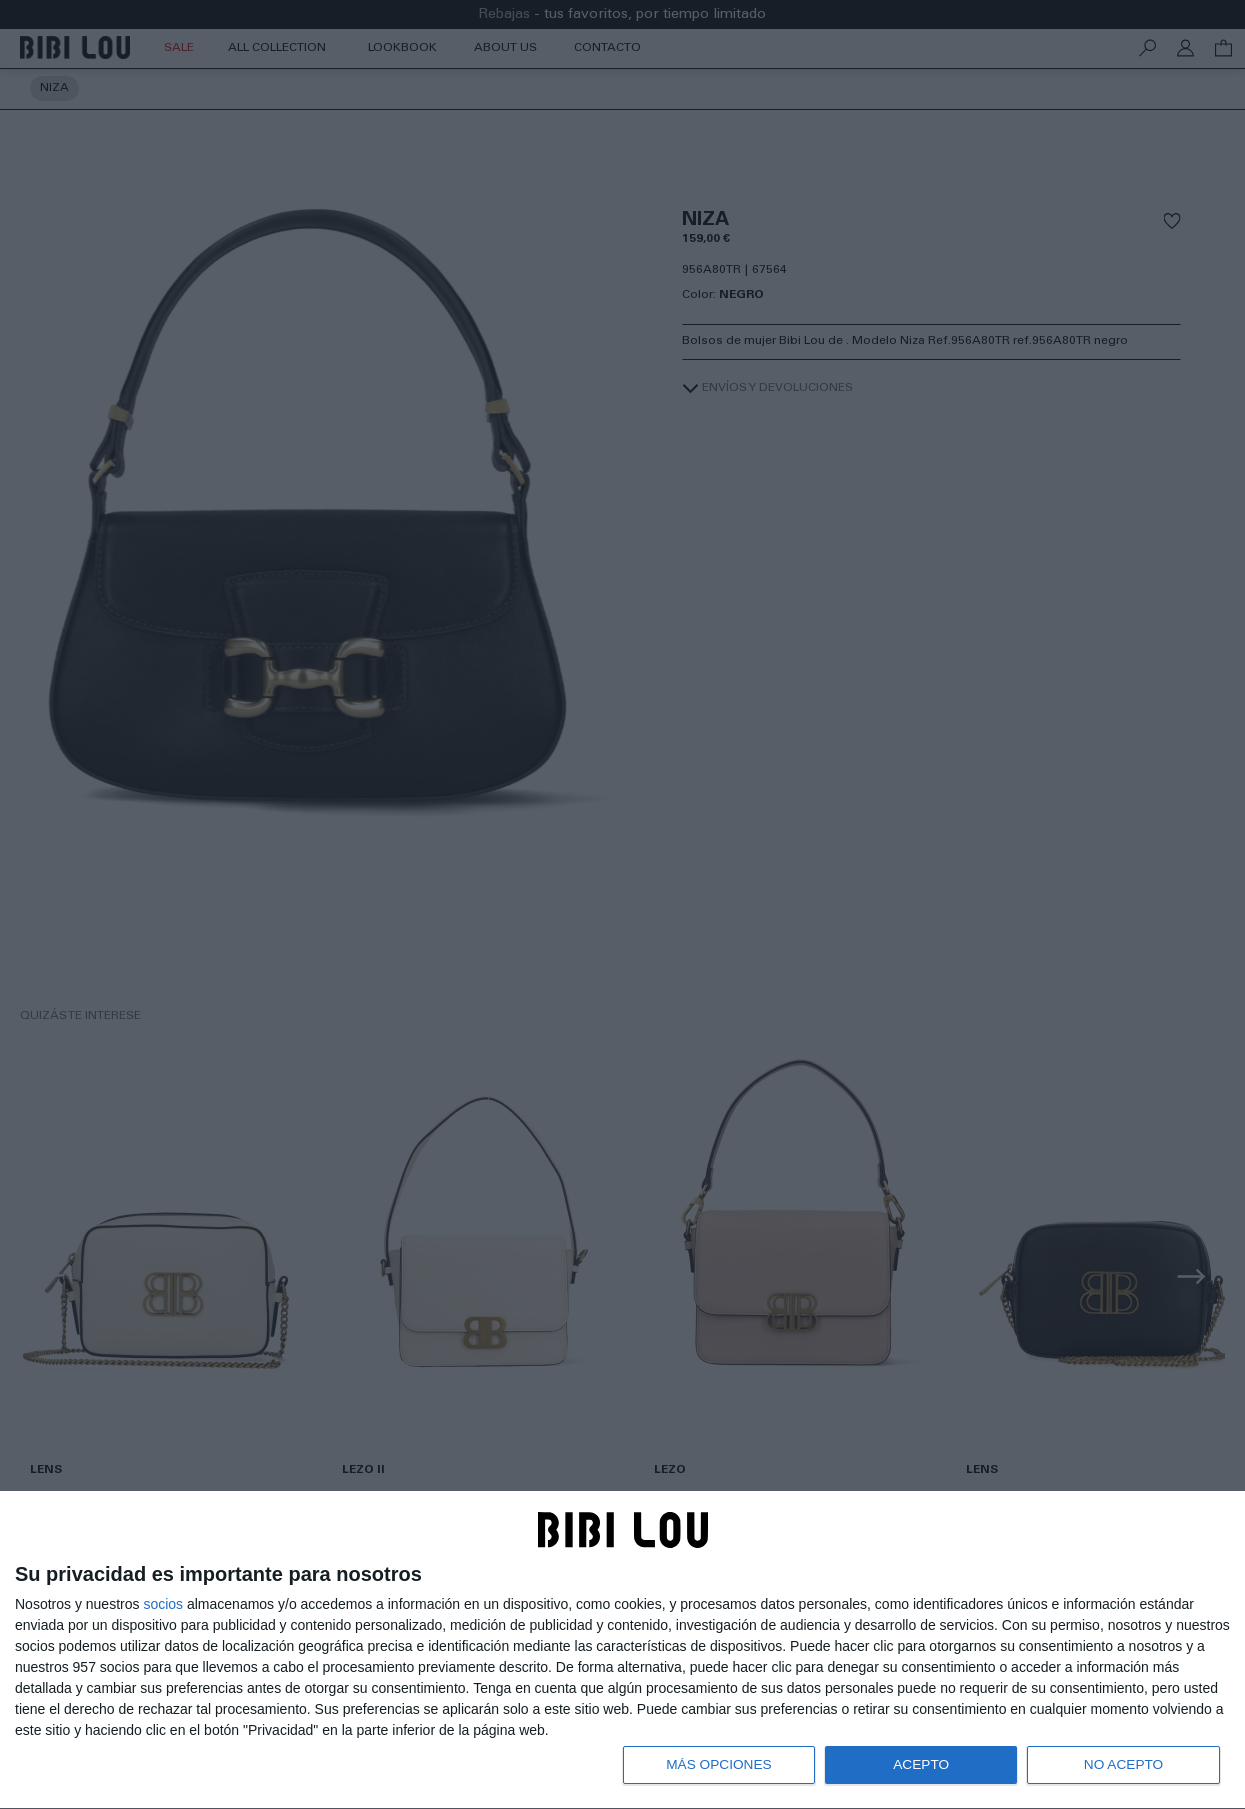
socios (163, 1602)
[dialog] (622, 1649)
